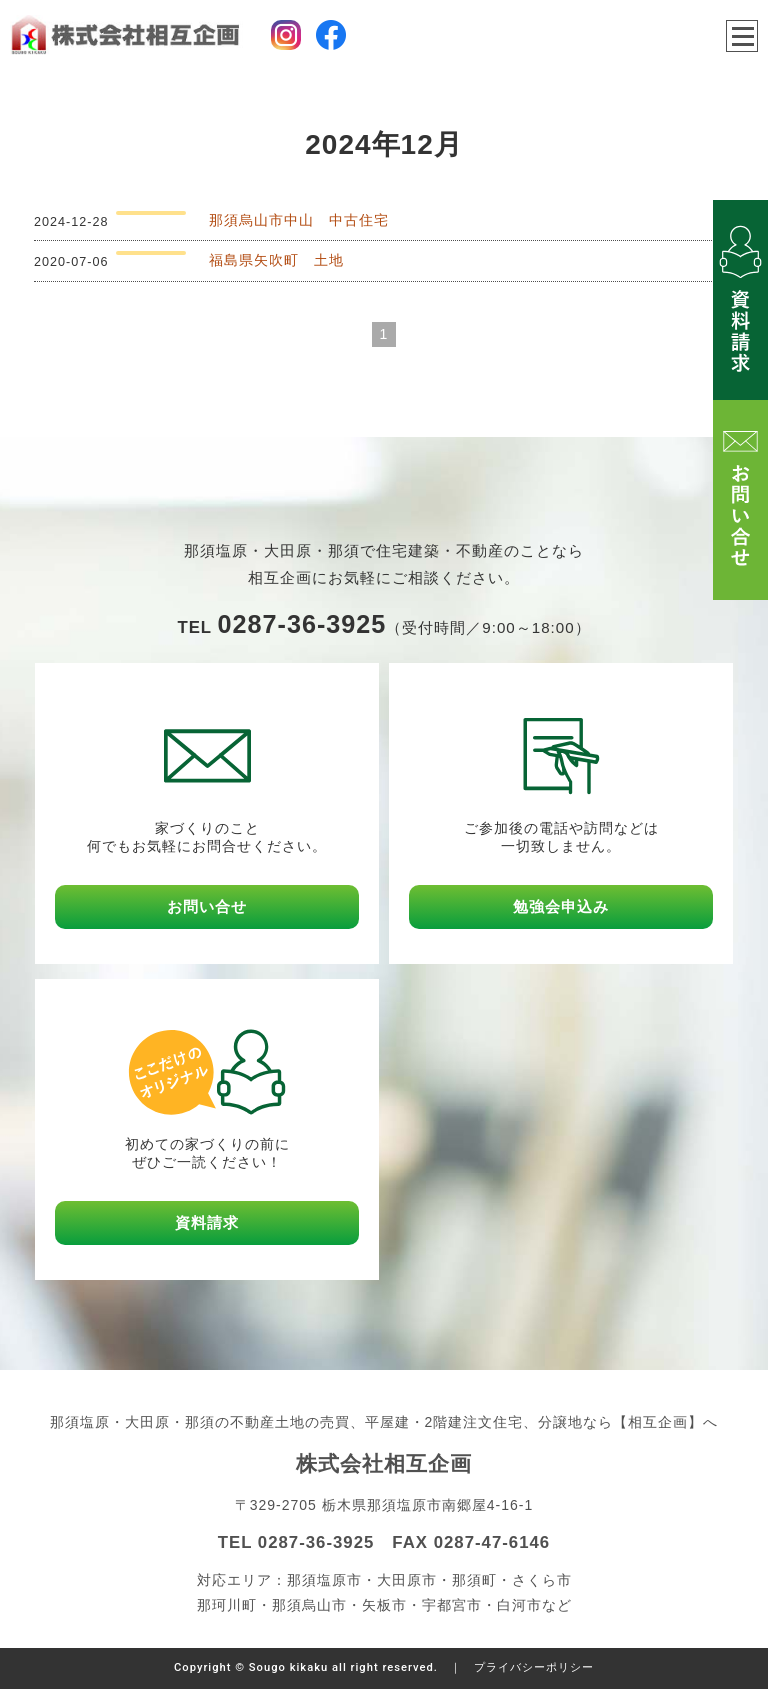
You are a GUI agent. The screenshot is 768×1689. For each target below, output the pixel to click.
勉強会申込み (561, 906)
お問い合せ (207, 906)
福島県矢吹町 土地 (276, 260)
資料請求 (207, 1222)
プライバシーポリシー (534, 1667)
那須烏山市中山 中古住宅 (299, 220)
